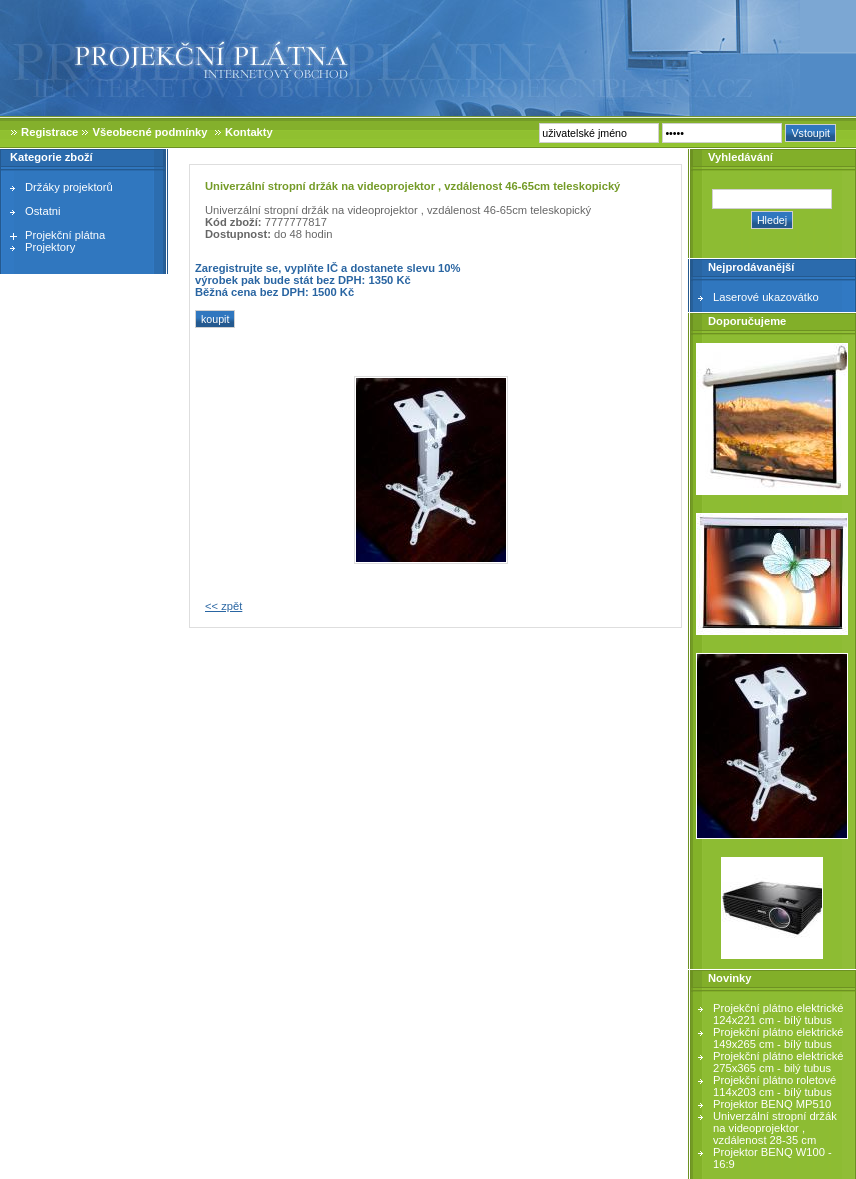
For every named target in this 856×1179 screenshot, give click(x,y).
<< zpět (223, 606)
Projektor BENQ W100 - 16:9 (772, 1158)
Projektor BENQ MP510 (772, 1104)
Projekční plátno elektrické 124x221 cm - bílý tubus (778, 1014)
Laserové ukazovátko (766, 297)
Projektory (50, 247)
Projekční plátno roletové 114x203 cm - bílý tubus (774, 1086)
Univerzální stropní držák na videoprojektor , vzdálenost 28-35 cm (775, 1128)
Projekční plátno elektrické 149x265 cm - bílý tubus (778, 1038)
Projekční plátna (65, 235)
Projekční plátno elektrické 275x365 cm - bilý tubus (778, 1062)
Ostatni (42, 211)
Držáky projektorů (69, 187)
